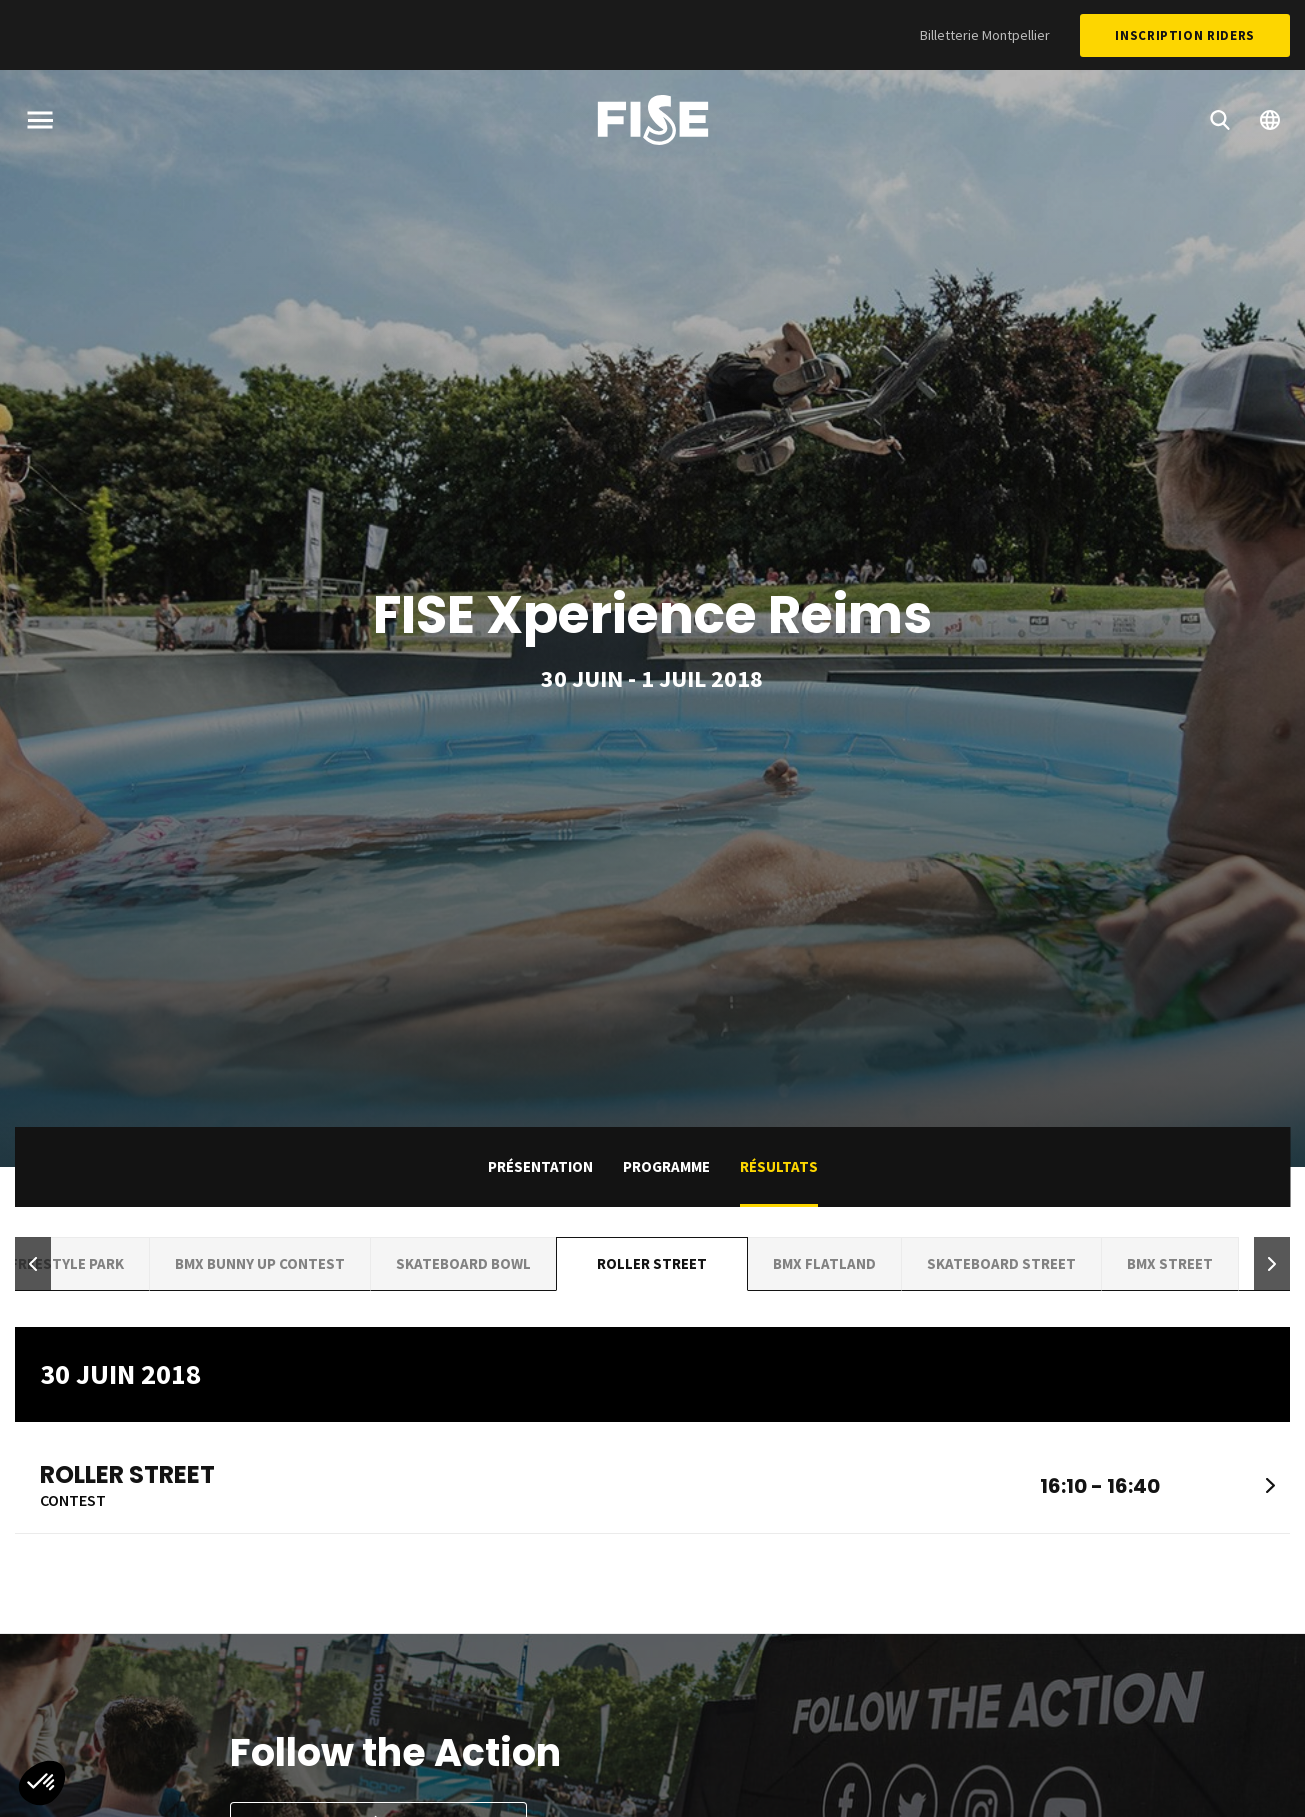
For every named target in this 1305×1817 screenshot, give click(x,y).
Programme (666, 1166)
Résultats (779, 1166)
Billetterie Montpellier (985, 35)
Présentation (540, 1166)
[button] (33, 1264)
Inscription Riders (1185, 35)
